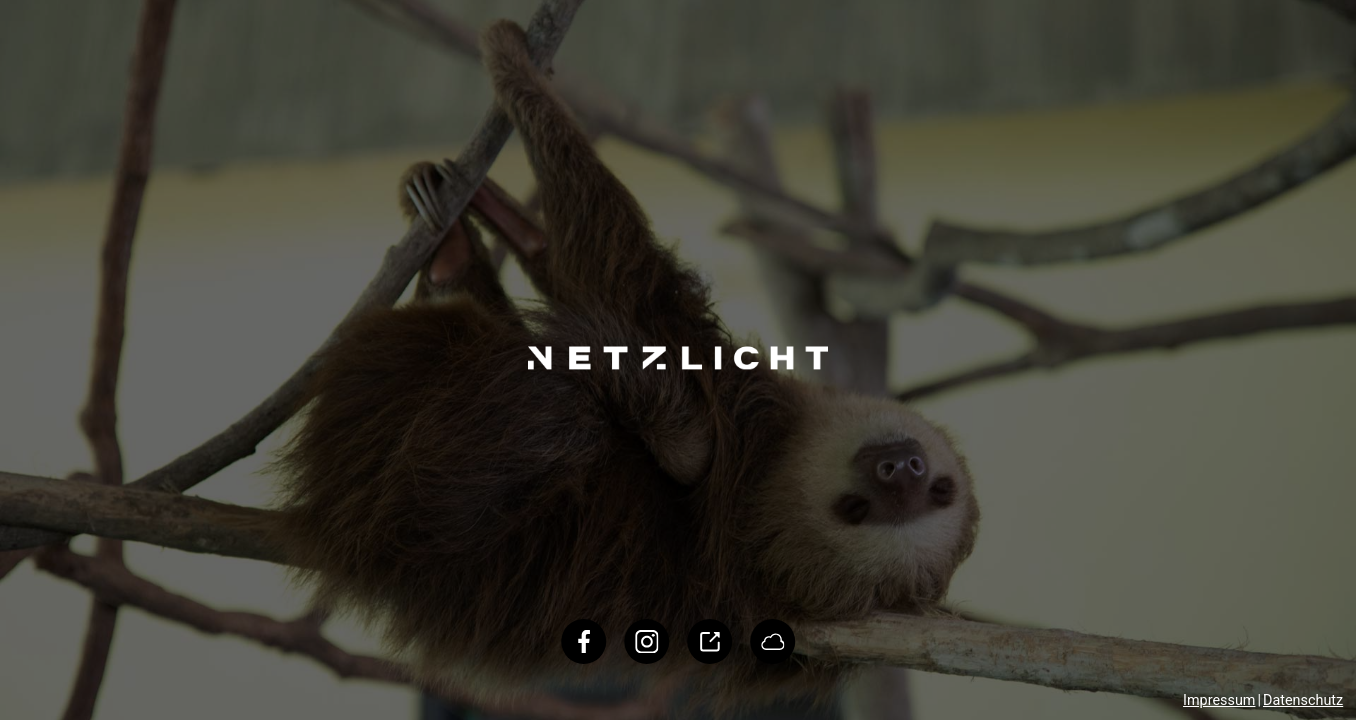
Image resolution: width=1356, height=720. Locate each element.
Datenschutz (1303, 700)
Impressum (1219, 700)
